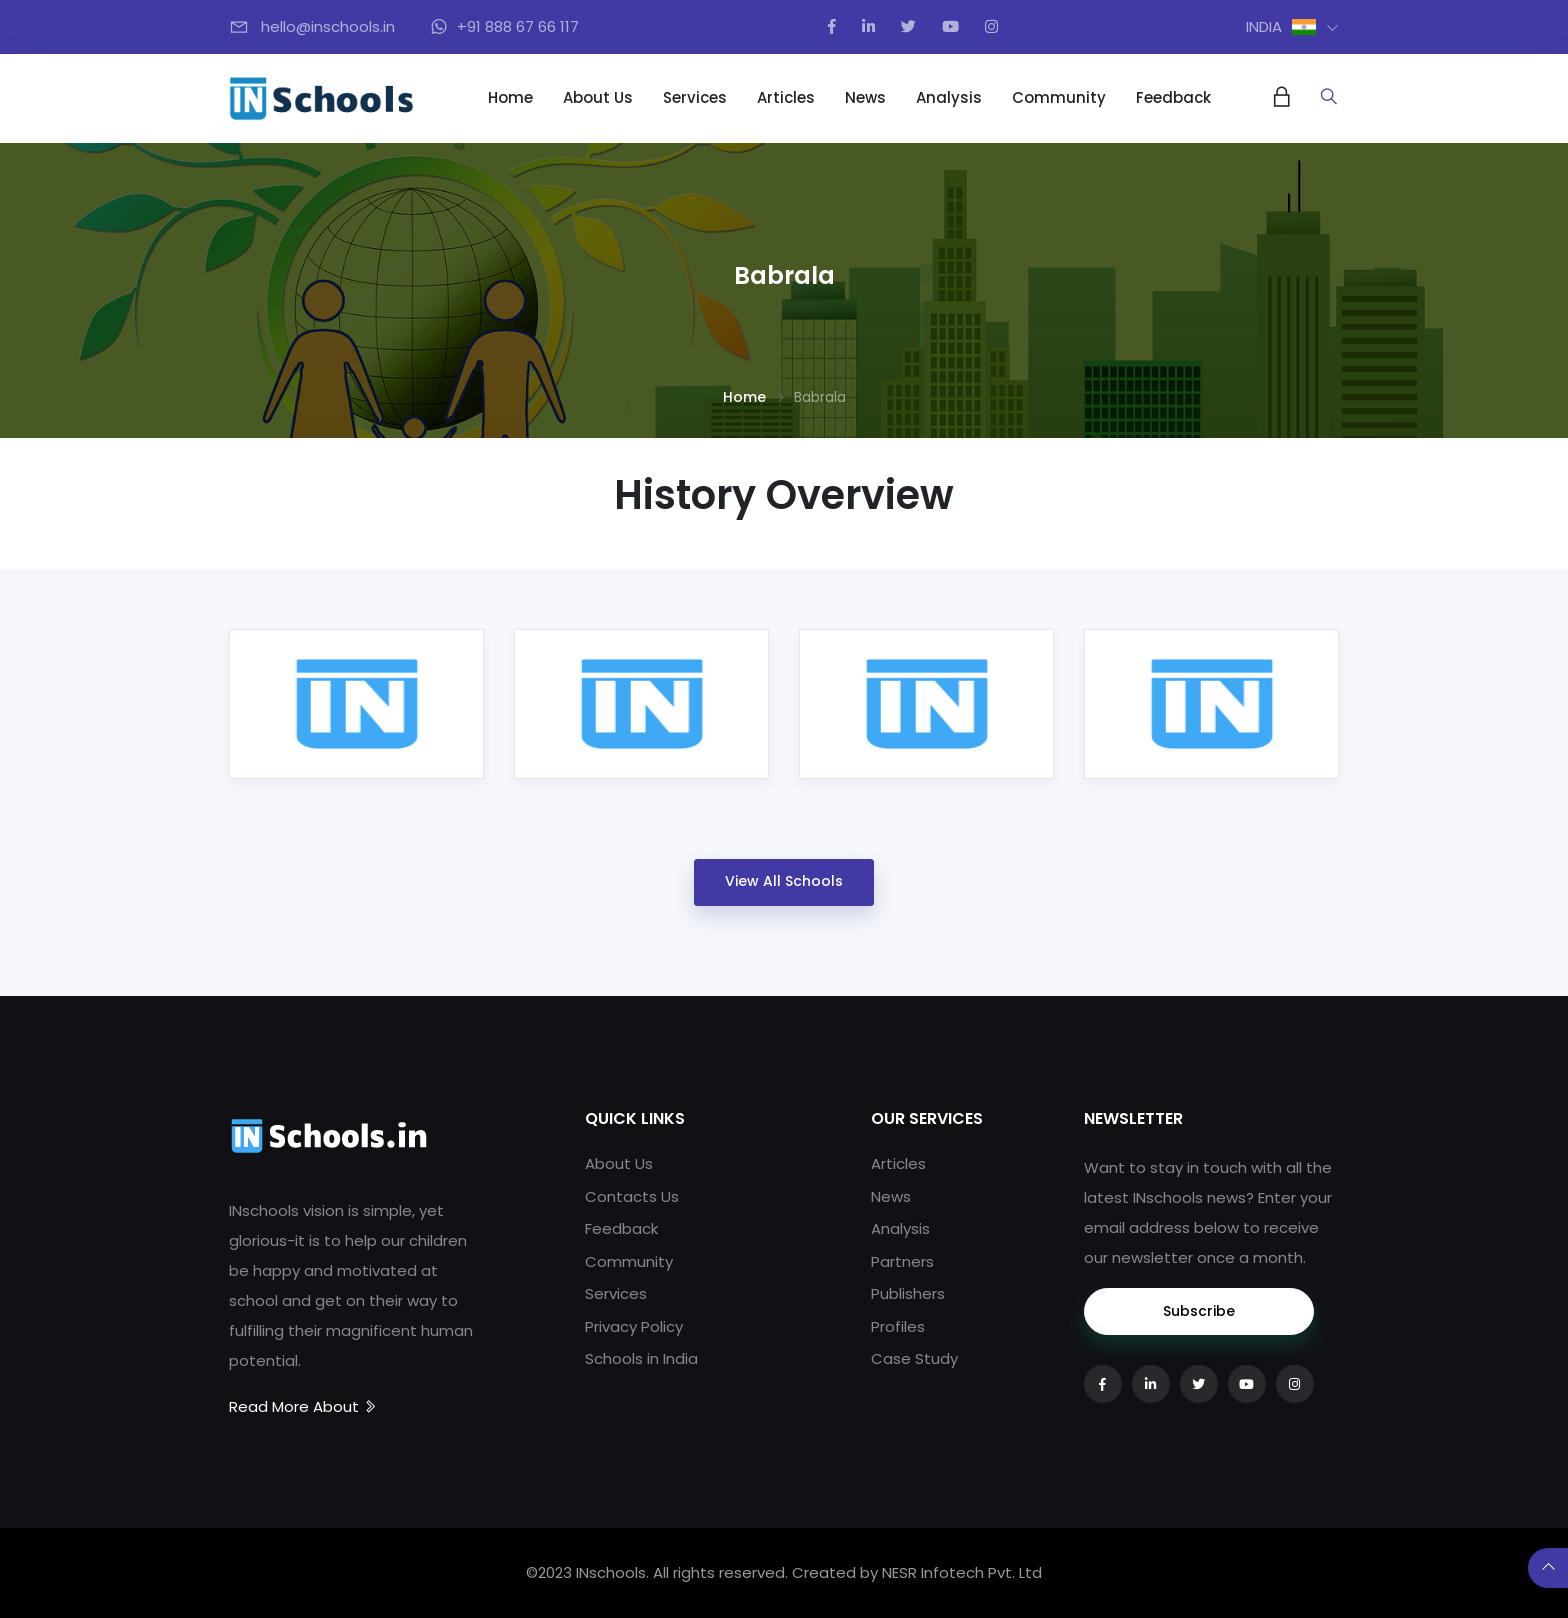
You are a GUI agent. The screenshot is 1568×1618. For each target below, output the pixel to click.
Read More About (303, 1406)
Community (1059, 97)
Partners (902, 1261)
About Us (598, 97)
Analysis (949, 97)
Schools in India (641, 1358)
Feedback (1173, 97)
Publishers (908, 1293)
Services (695, 97)
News (865, 97)
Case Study (914, 1358)
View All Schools (784, 881)
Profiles (898, 1326)
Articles (786, 97)
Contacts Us (632, 1196)
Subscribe (1199, 1311)
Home (510, 97)
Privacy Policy (634, 1326)
